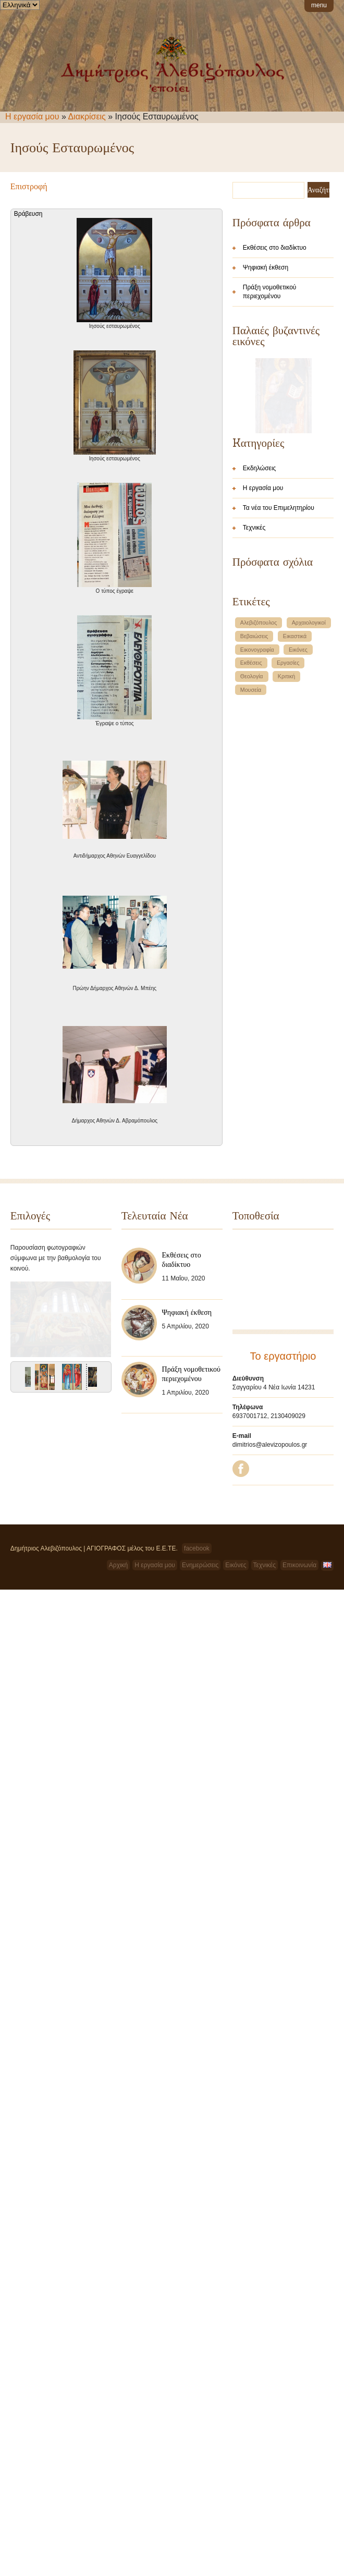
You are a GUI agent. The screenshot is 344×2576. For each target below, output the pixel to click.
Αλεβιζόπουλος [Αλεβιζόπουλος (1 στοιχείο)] (258, 798)
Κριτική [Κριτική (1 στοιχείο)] (286, 851)
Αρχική (118, 1644)
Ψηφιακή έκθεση (265, 267)
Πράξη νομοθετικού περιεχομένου (270, 292)
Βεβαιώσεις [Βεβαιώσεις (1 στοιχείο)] (254, 811)
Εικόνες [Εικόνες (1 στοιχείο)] (298, 825)
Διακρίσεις (86, 116)
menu (319, 5)
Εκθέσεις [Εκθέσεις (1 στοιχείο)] (251, 838)
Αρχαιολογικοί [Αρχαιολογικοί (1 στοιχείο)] (309, 798)
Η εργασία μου (32, 116)
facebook (197, 1627)
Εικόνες (235, 1644)
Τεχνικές (254, 702)
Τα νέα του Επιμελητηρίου (278, 683)
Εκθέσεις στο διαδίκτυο (274, 247)
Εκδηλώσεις (259, 643)
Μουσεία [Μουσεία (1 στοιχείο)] (251, 865)
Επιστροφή (28, 186)
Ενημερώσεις (200, 1644)
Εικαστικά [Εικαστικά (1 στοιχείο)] (294, 811)
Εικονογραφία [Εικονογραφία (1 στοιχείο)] (257, 825)
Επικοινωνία (299, 1644)
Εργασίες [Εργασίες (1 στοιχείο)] (288, 838)
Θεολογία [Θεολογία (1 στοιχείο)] (251, 851)
